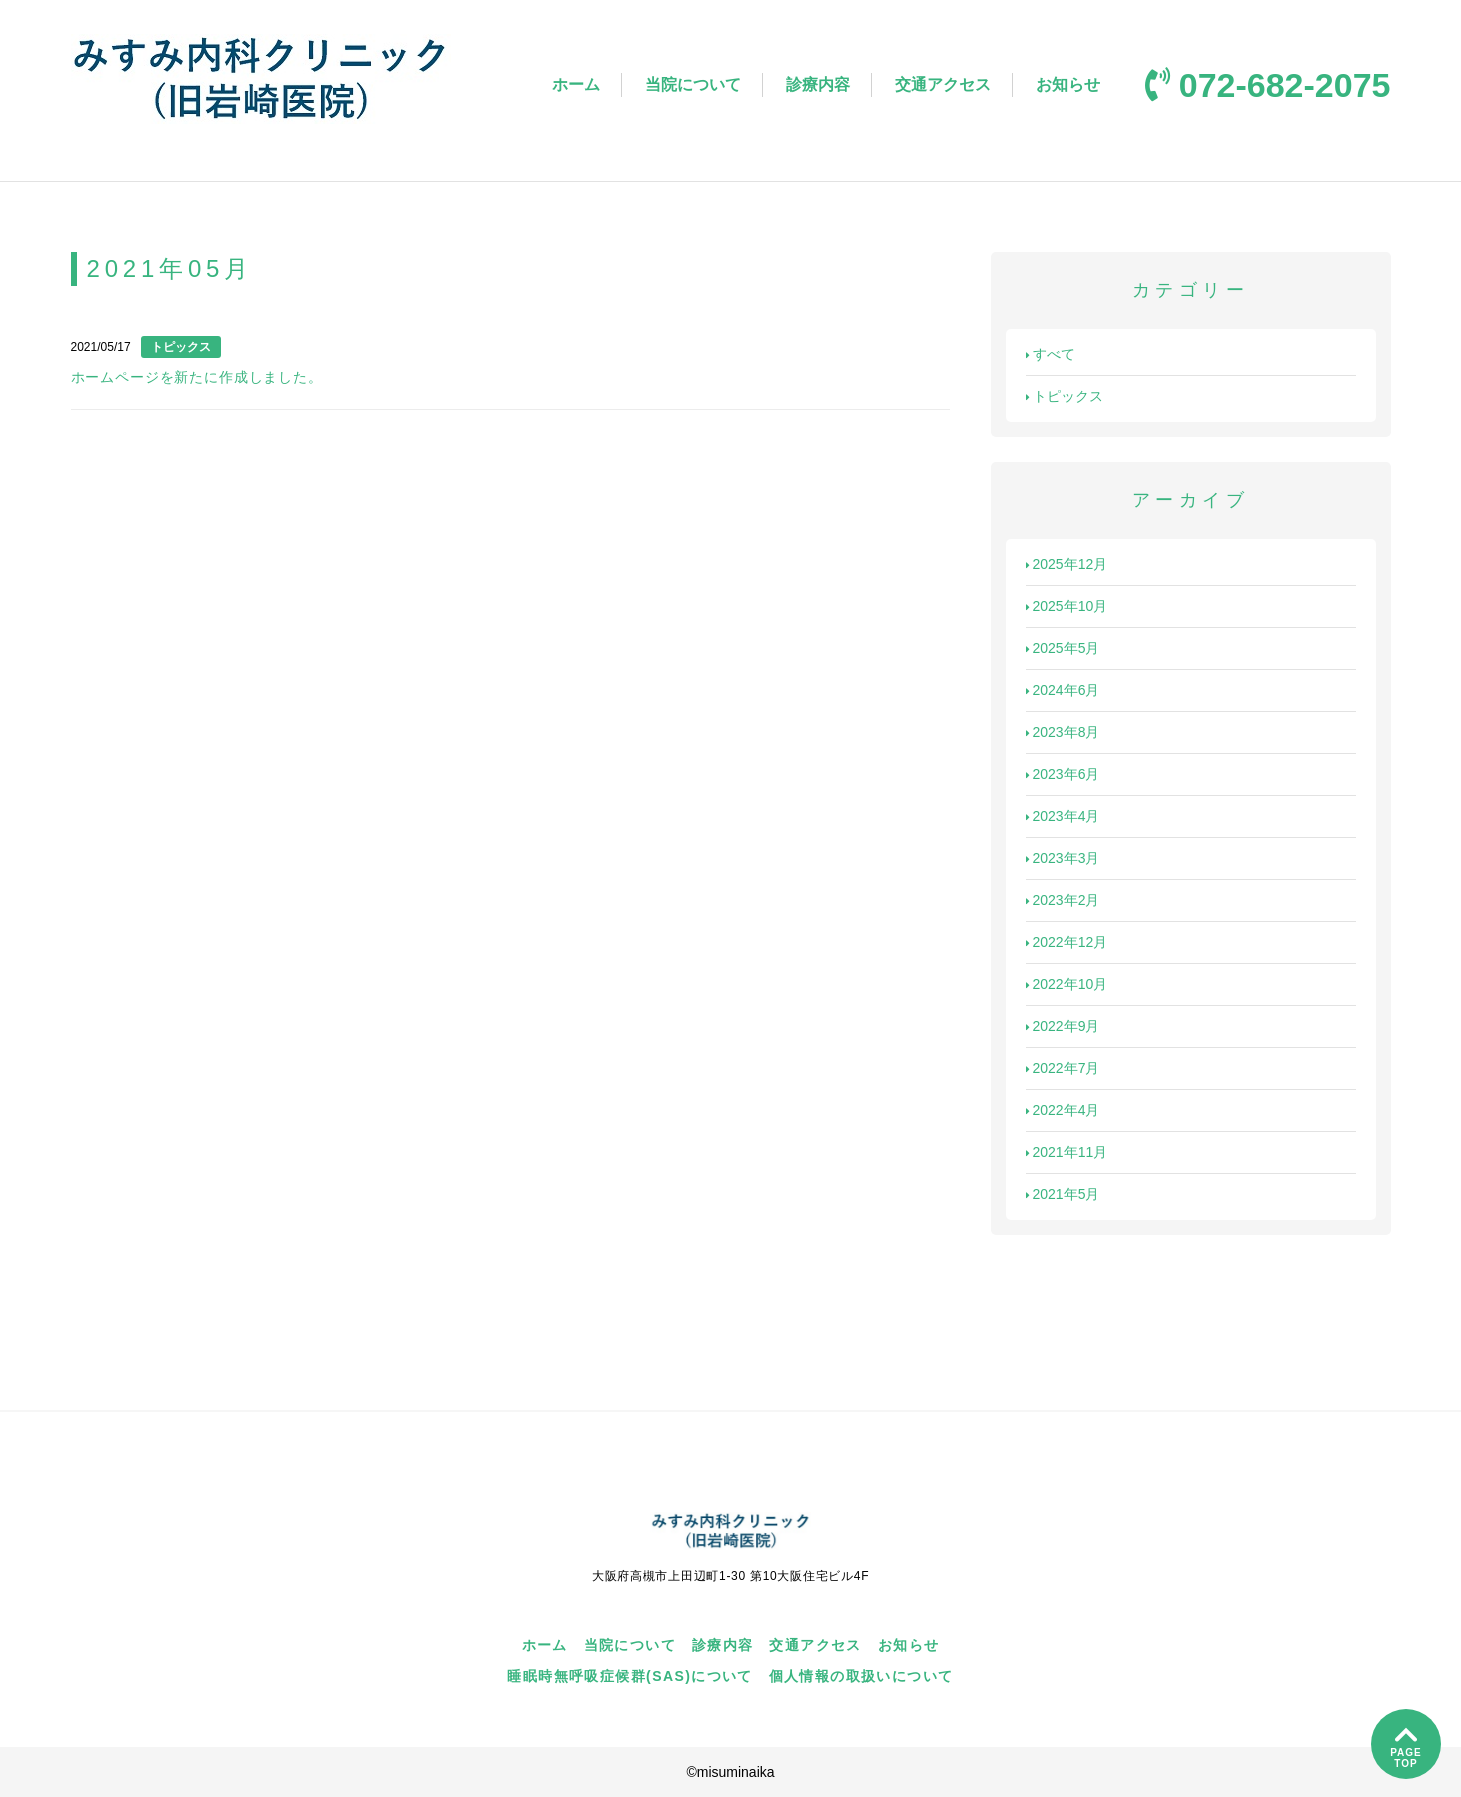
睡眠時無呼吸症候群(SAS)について (629, 1676)
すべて (1050, 354)
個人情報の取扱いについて (861, 1676)
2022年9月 (1063, 1026)
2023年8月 (1063, 732)
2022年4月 (1063, 1110)
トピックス (1064, 396)
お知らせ (1068, 84)
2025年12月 (1067, 564)
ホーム (576, 84)
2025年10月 (1067, 606)
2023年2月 (1063, 900)
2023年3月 (1063, 858)
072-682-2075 (1268, 85)
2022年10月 (1067, 984)
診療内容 (818, 84)
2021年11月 (1067, 1152)
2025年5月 (1063, 648)
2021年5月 (1063, 1194)
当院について (693, 84)
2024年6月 (1063, 690)
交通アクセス (943, 84)
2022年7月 (1063, 1068)
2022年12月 (1067, 942)
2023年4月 (1063, 816)
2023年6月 (1063, 774)
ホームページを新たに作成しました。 (197, 377)
